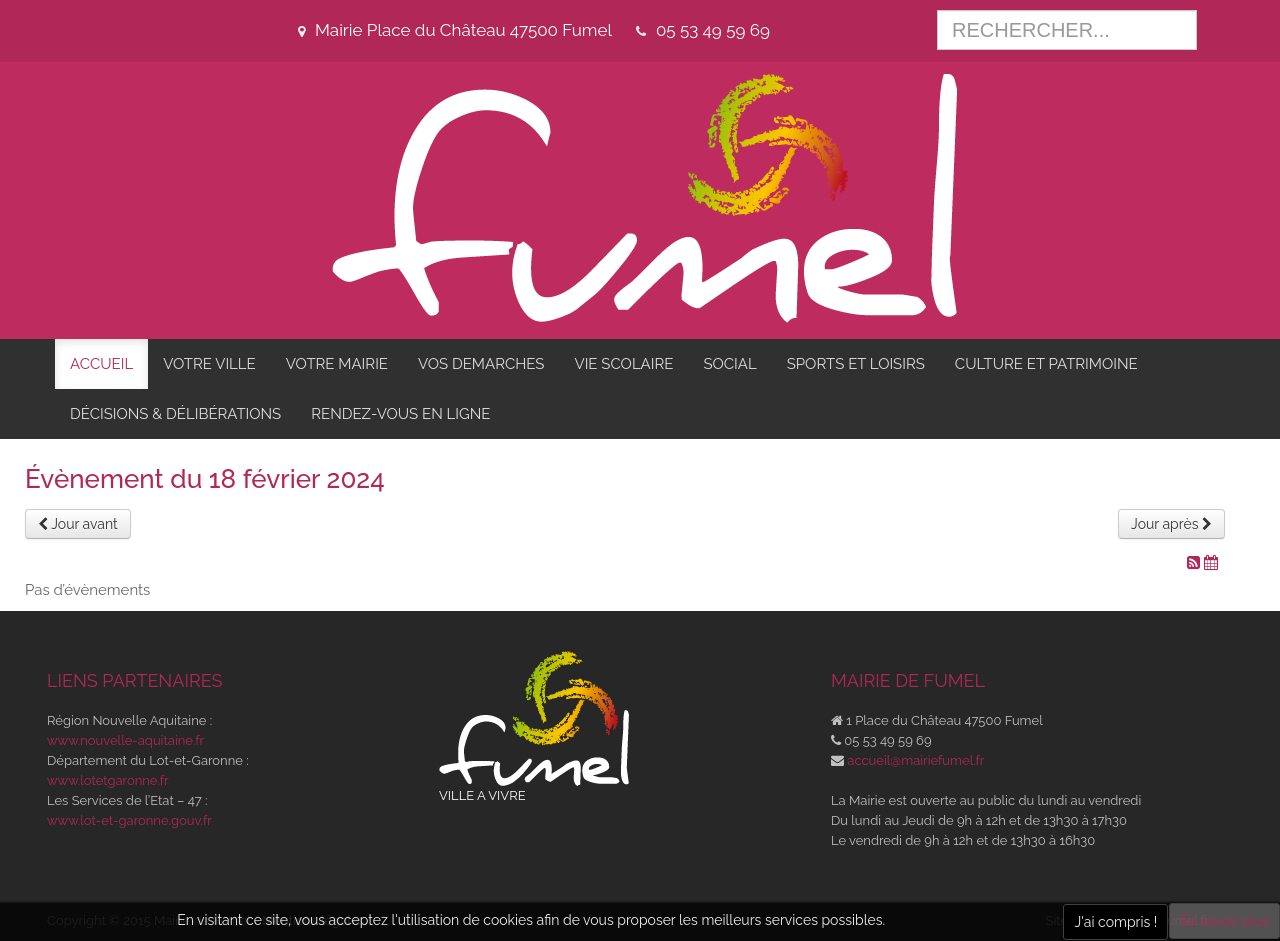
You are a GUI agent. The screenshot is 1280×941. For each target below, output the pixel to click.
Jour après (1171, 524)
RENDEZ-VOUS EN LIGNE (400, 414)
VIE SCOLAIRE (623, 364)
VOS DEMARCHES (481, 364)
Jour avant (78, 524)
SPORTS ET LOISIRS (856, 364)
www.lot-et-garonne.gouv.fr (129, 820)
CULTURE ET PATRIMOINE (1046, 364)
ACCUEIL (101, 364)
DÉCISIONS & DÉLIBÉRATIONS (175, 414)
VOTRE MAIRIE (337, 364)
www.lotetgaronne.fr (108, 780)
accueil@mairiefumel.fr (915, 760)
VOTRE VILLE (209, 364)
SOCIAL (729, 364)
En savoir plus (1224, 921)
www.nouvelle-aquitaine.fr (125, 740)
